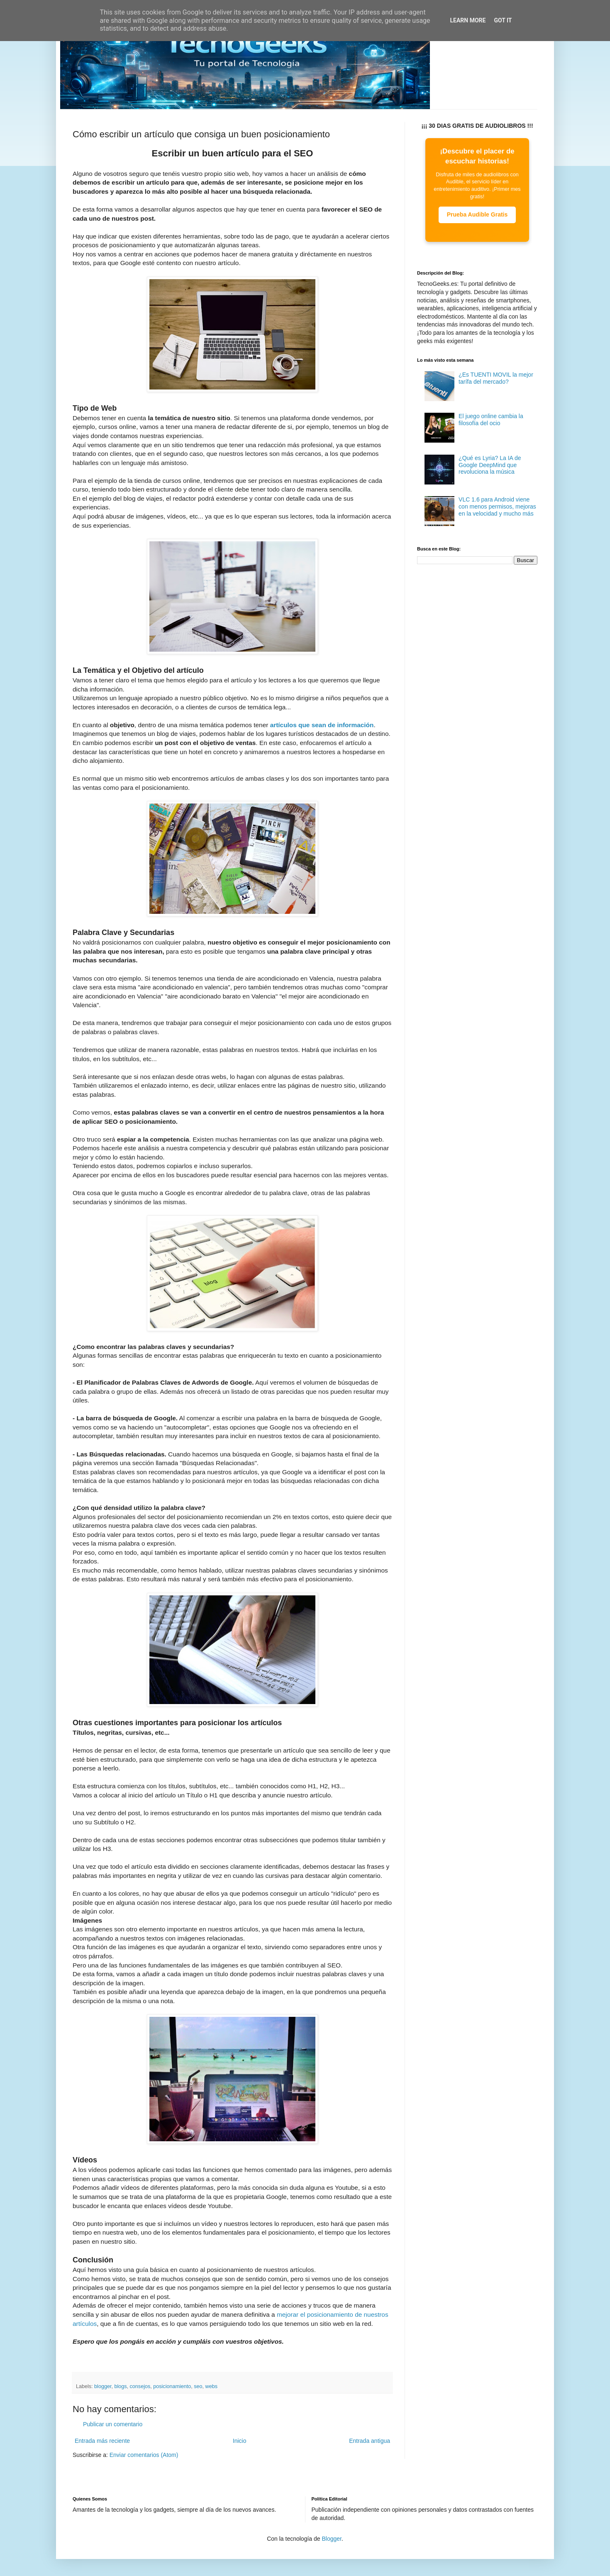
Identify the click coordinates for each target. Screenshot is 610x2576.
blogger (102, 2386)
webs (211, 2386)
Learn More (468, 20)
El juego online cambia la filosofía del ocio (491, 419)
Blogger (331, 2538)
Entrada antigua (369, 2440)
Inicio (239, 2440)
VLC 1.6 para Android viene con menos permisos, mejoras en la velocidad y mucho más (497, 506)
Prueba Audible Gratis (477, 214)
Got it (503, 20)
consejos (140, 2386)
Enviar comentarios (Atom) (144, 2455)
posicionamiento (172, 2386)
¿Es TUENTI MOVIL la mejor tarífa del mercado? (496, 378)
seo (198, 2386)
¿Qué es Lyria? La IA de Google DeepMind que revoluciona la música (490, 465)
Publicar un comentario (112, 2424)
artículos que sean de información (322, 724)
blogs (120, 2386)
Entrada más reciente (102, 2440)
